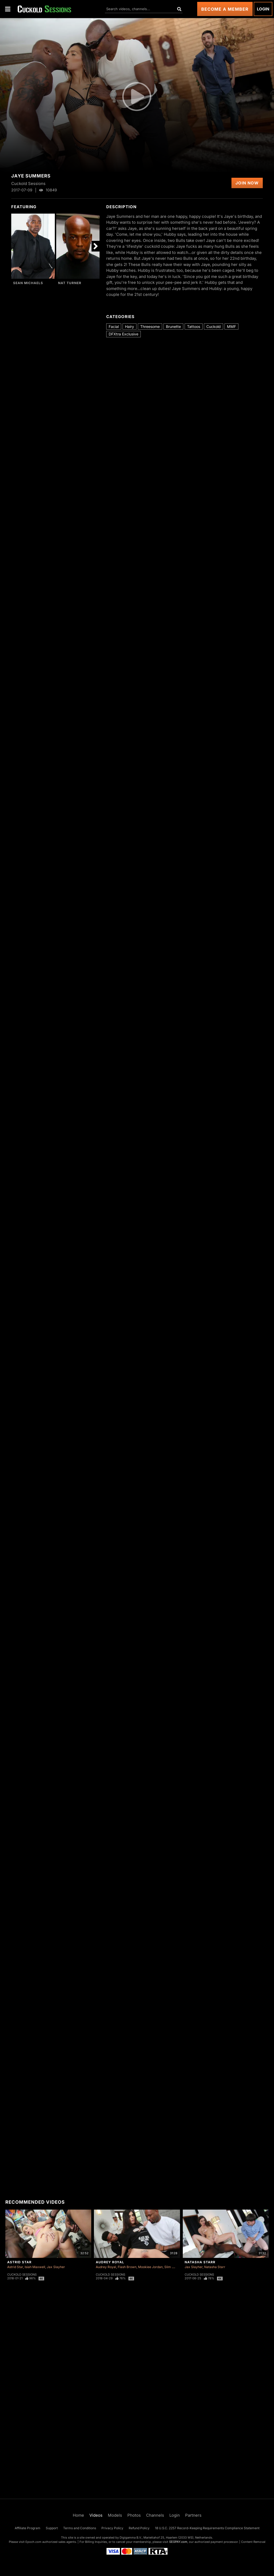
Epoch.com (33, 2542)
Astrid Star (19, 2262)
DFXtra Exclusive (123, 334)
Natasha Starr (200, 2262)
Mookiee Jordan (150, 2267)
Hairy (129, 326)
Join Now (247, 182)
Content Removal (253, 2542)
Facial (114, 326)
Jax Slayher (56, 2267)
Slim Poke (172, 2267)
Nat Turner (69, 283)
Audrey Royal (110, 2262)
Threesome (150, 326)
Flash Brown (127, 2267)
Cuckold (213, 326)
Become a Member (225, 9)
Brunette (173, 326)
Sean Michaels (28, 283)
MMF (231, 326)
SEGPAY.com (178, 2542)
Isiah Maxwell (35, 2267)
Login (263, 8)
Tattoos (193, 326)
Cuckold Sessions (22, 2274)
